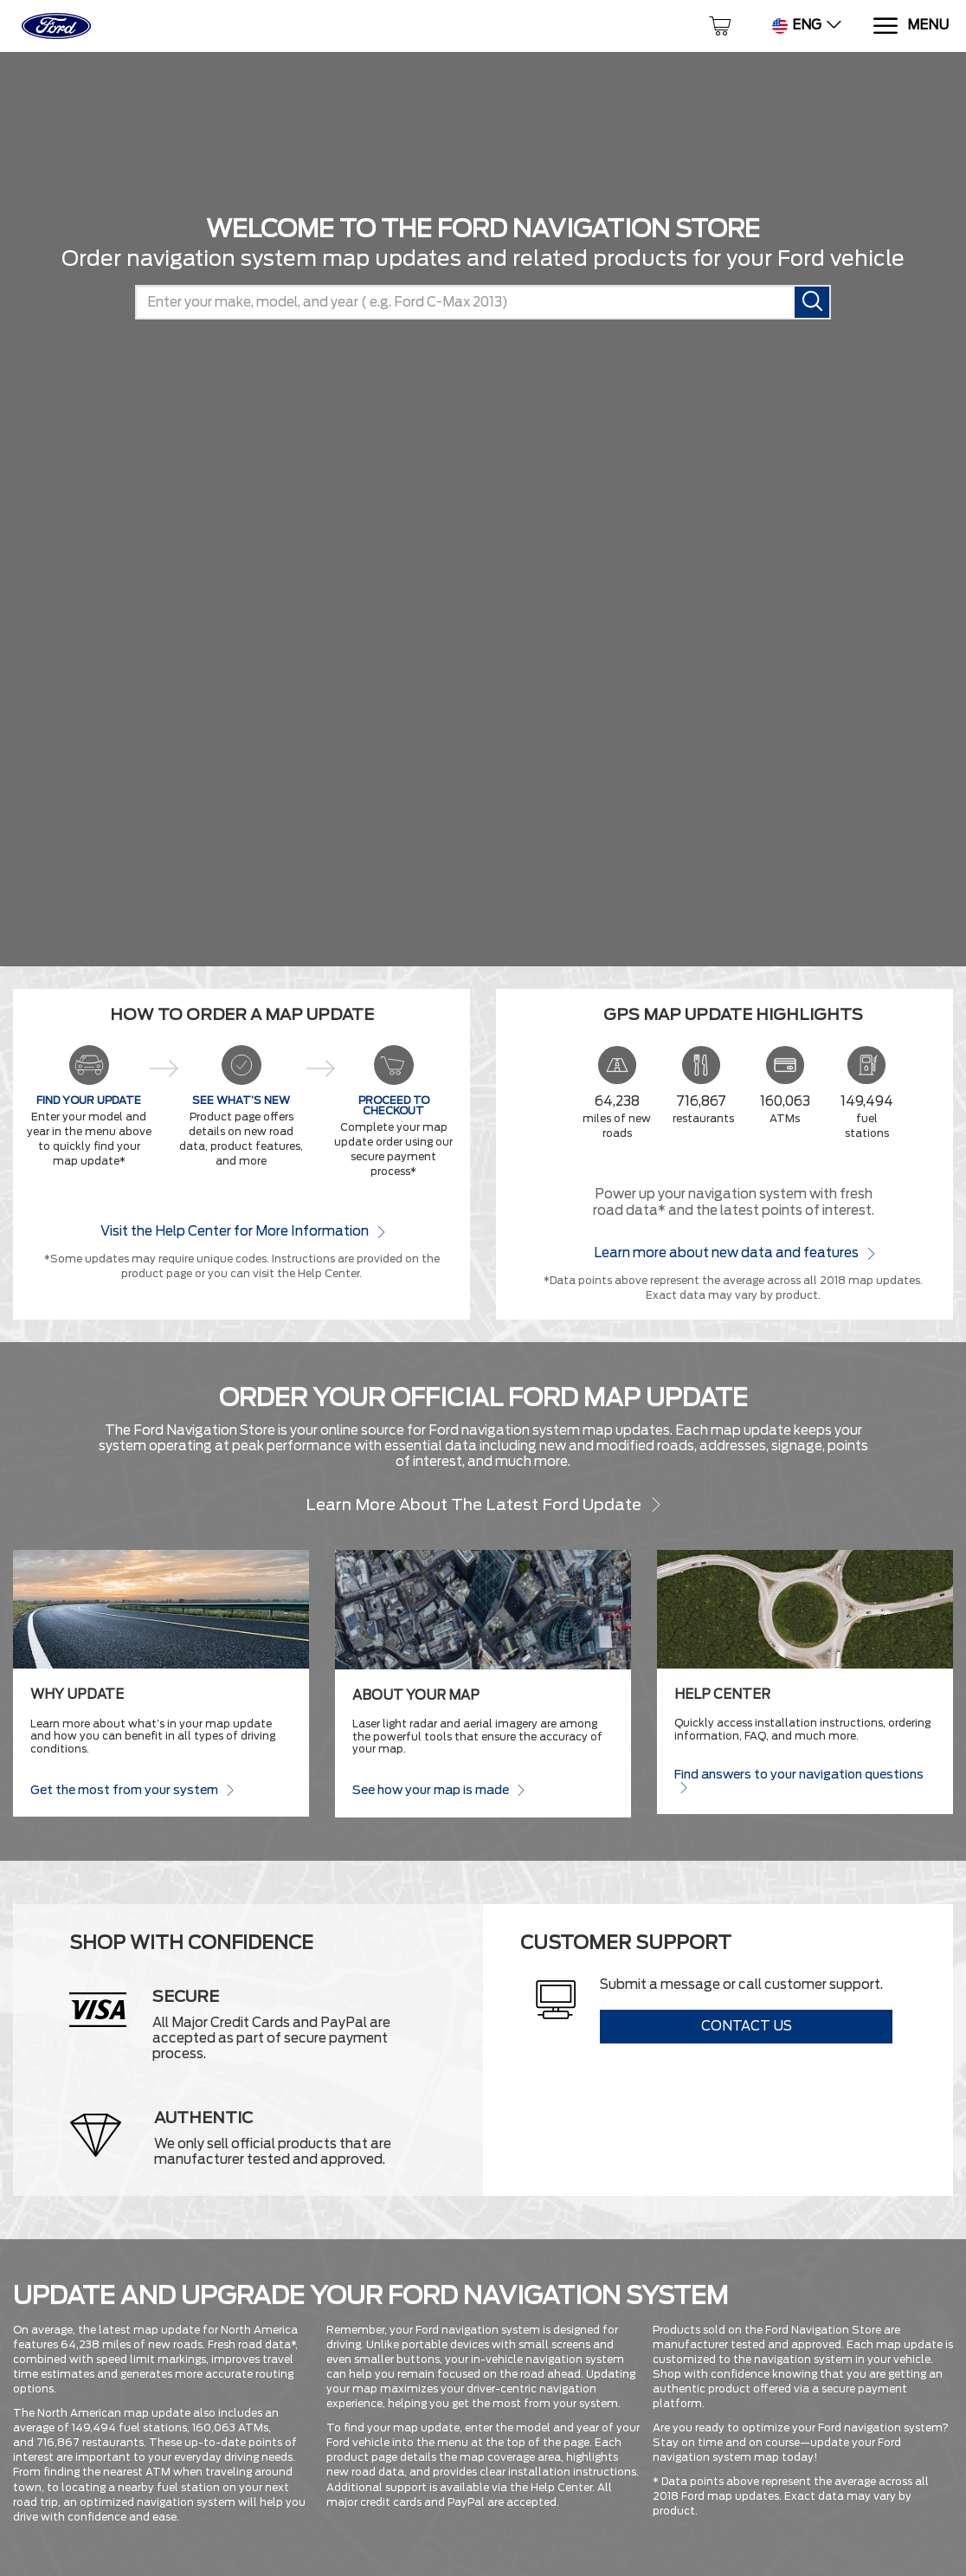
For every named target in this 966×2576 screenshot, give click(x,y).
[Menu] (910, 26)
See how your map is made (438, 1789)
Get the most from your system (131, 1789)
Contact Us (746, 2026)
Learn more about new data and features (733, 1252)
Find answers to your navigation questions (799, 1780)
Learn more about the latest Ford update (483, 1504)
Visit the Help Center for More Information (241, 1230)
